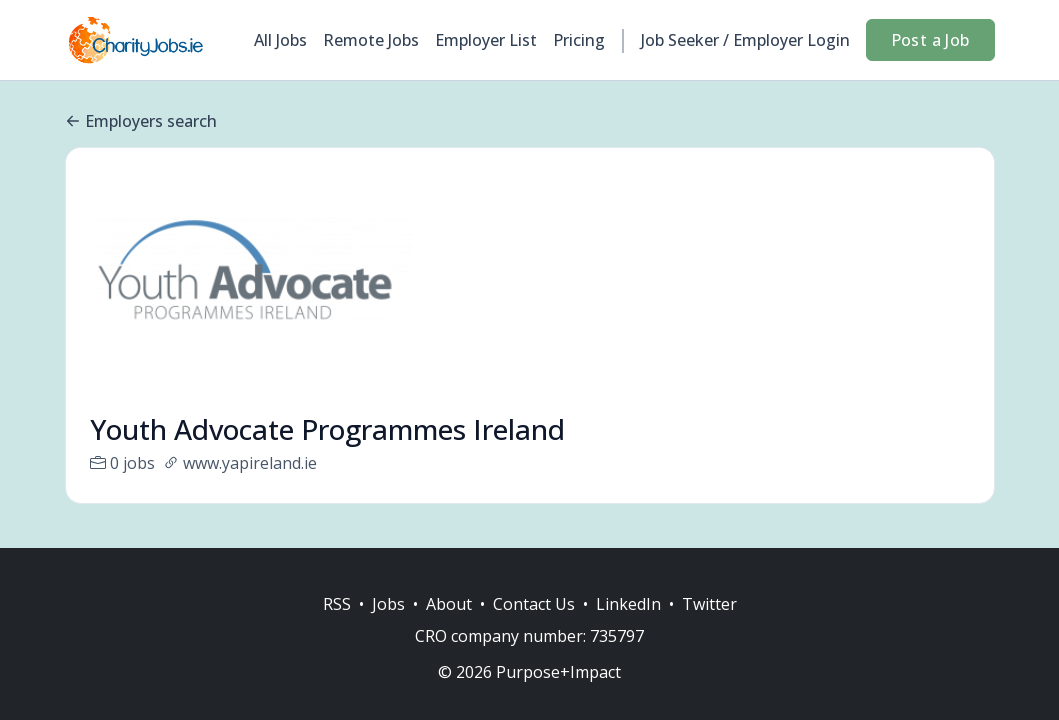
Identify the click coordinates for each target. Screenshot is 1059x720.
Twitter (709, 604)
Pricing (579, 40)
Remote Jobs (371, 40)
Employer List (486, 40)
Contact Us (534, 604)
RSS (337, 604)
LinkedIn (628, 604)
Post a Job (930, 40)
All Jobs (280, 40)
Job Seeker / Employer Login (745, 40)
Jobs (388, 604)
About (449, 604)
